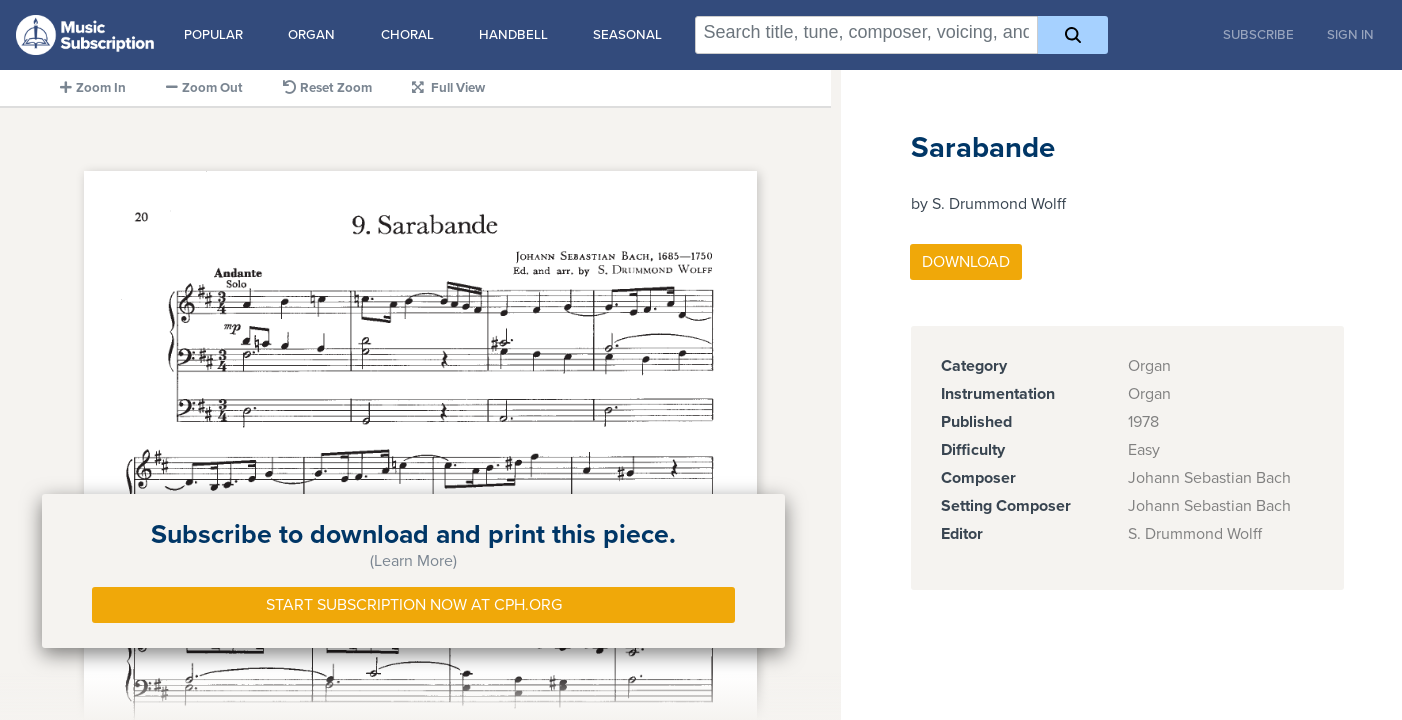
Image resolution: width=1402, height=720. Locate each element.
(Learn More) (413, 561)
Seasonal (627, 35)
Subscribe (1258, 35)
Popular (213, 35)
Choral (407, 35)
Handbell (513, 35)
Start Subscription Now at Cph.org (414, 605)
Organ (311, 35)
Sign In (1350, 35)
